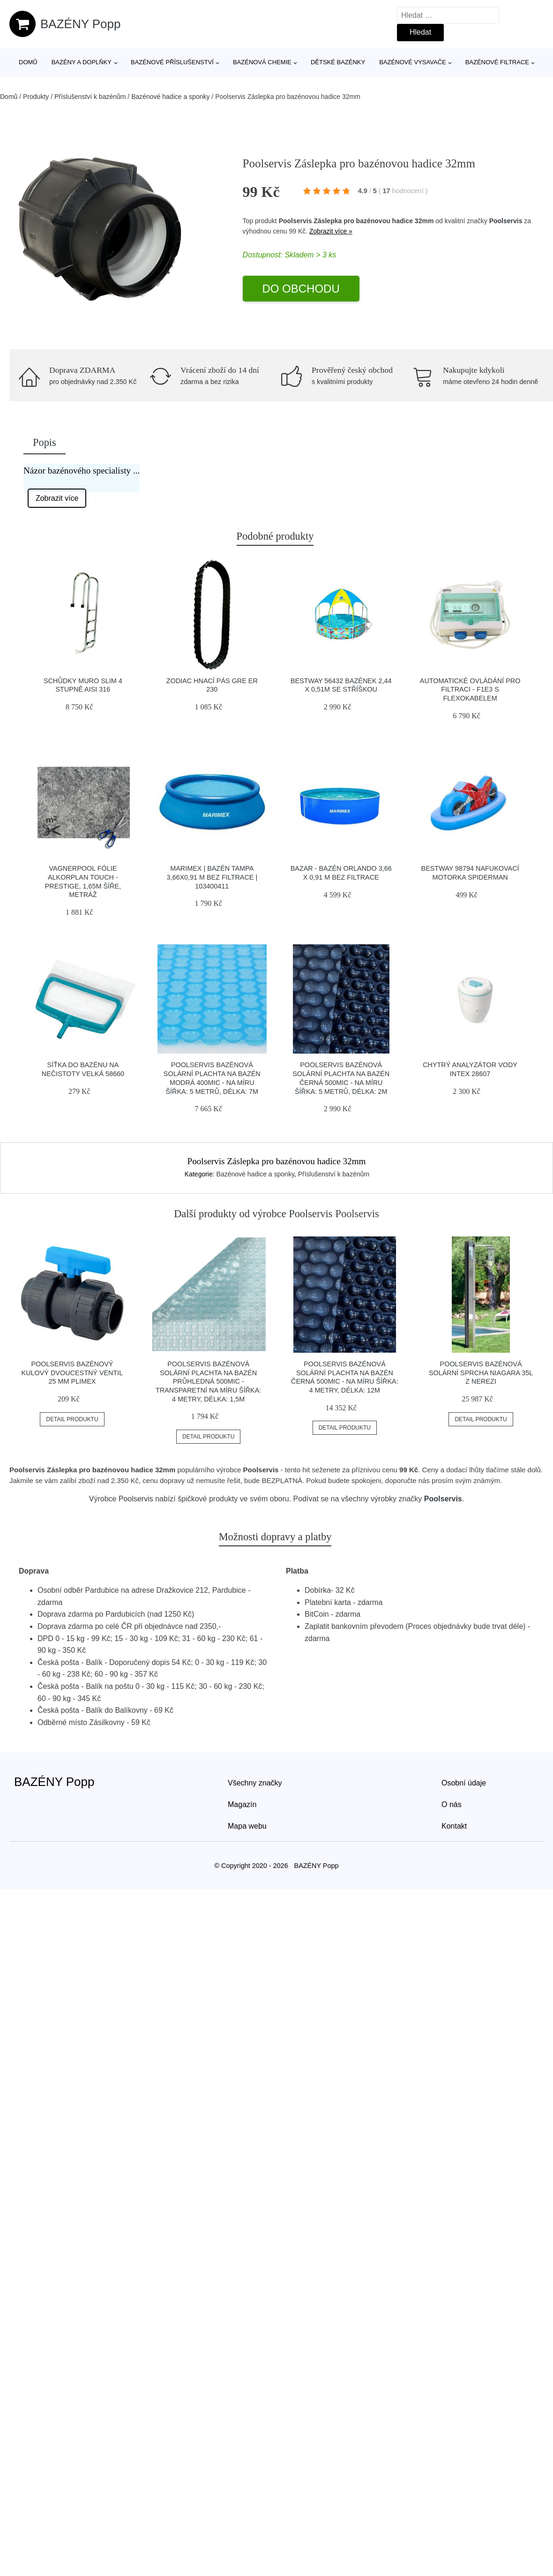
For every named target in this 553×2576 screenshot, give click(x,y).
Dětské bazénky (338, 62)
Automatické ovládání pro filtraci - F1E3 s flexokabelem (470, 689)
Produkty (36, 96)
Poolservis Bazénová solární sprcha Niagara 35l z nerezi (481, 1372)
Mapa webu (247, 1826)
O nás (451, 1804)
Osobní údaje (463, 1783)
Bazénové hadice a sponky (170, 96)
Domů (28, 62)
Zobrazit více (57, 498)
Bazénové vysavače (412, 62)
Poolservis (506, 221)
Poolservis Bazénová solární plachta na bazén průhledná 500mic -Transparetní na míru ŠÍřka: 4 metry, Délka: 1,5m (208, 1381)
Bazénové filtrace (497, 62)
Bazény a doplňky (82, 62)
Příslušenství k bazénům (90, 96)
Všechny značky (255, 1783)
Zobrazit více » (330, 231)
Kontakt (454, 1826)
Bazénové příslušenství (172, 62)
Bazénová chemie (262, 62)
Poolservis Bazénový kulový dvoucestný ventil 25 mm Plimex (72, 1372)
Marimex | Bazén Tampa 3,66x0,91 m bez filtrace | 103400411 (211, 877)
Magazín (242, 1804)
